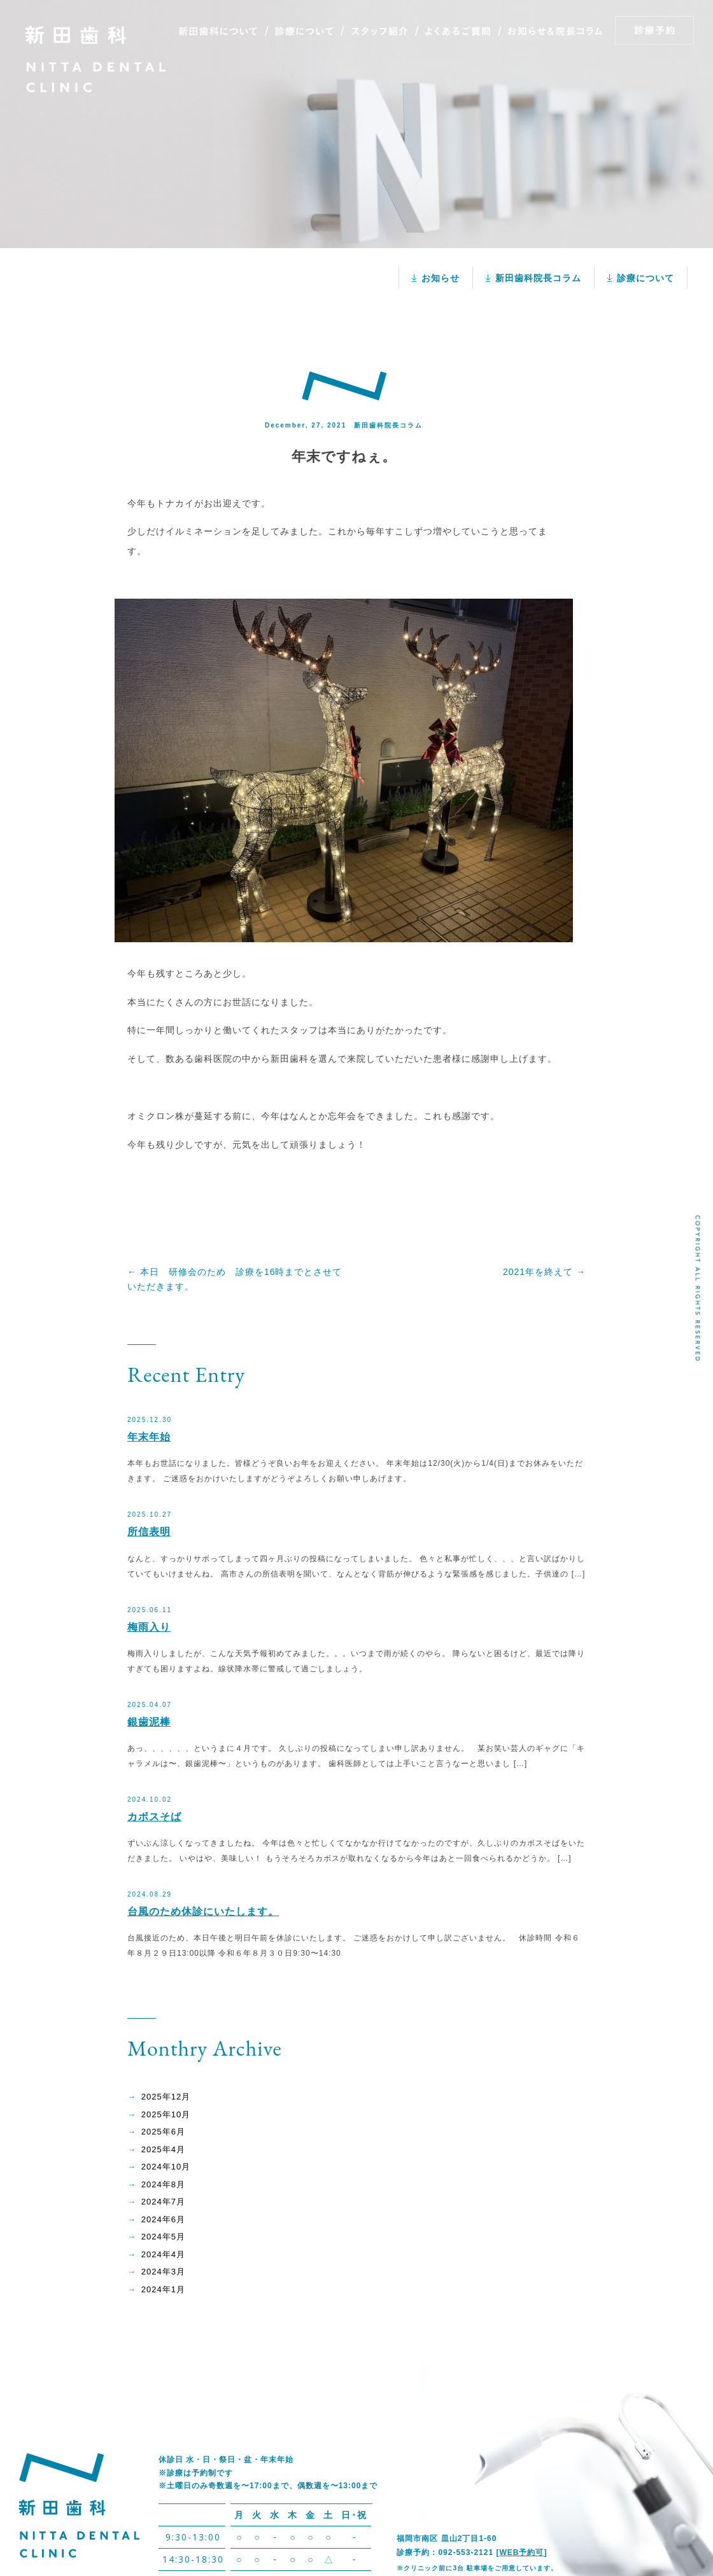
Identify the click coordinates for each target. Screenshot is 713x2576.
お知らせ (440, 278)
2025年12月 (165, 2096)
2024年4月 (163, 2254)
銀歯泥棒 (149, 1721)
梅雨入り (149, 1627)
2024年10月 (165, 2166)
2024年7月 (163, 2201)
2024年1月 (163, 2289)
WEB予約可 (521, 2552)
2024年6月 (163, 2219)
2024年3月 (163, 2271)
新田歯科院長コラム (538, 278)
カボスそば (154, 1816)
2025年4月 (163, 2149)
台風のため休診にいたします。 (203, 1911)
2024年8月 (163, 2184)
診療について (645, 278)
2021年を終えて (544, 1272)
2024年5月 (163, 2236)
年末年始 (149, 1436)
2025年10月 (165, 2114)
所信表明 (149, 1531)
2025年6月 (163, 2131)
